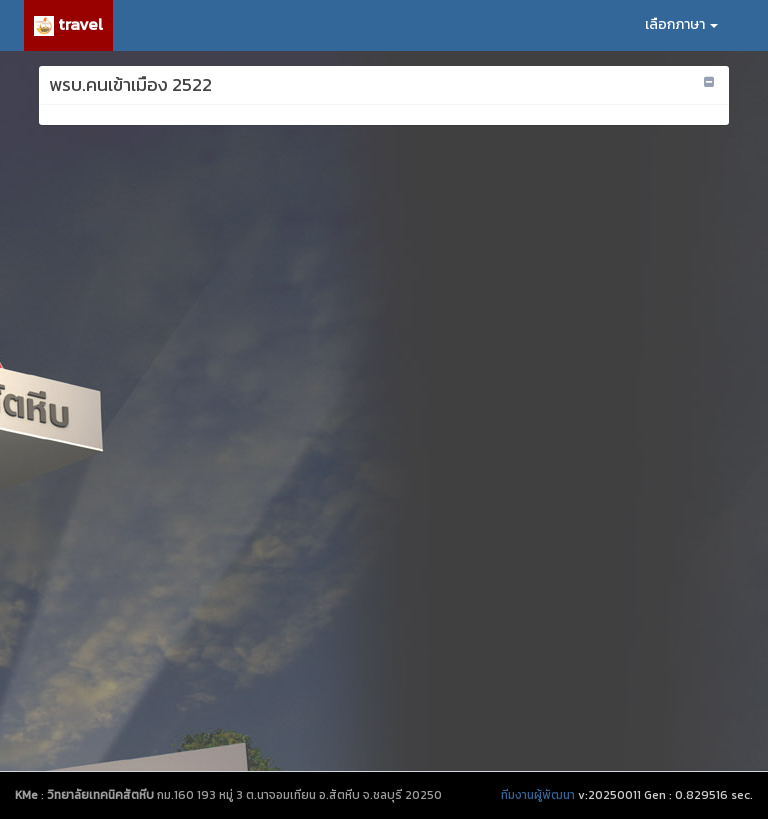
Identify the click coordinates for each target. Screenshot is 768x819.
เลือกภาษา (681, 24)
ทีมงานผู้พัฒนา (538, 795)
